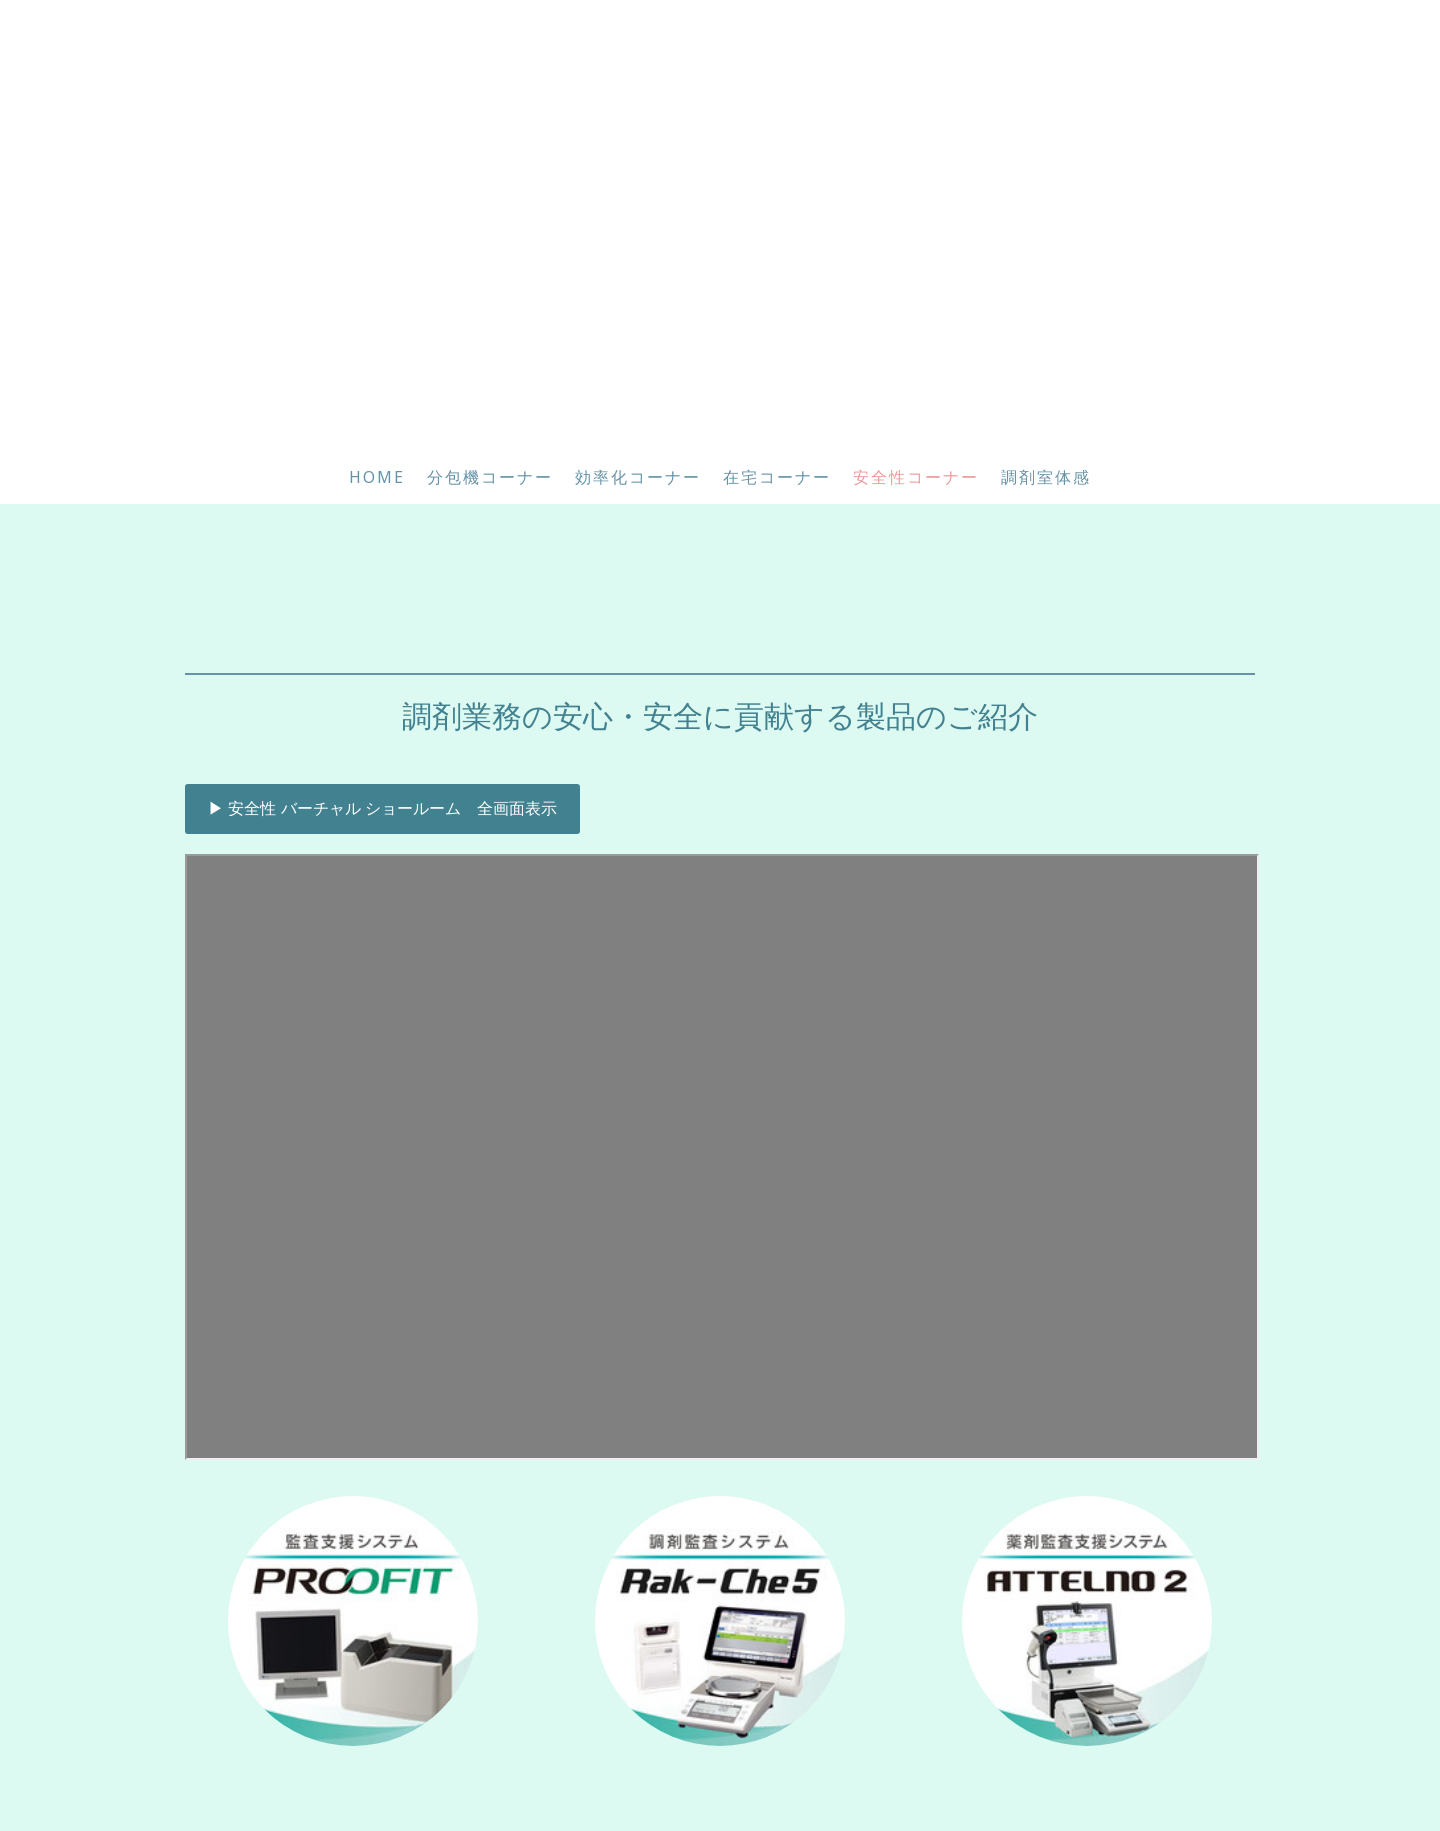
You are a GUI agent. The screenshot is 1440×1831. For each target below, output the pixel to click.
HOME (377, 477)
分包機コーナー (490, 477)
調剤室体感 (1046, 477)
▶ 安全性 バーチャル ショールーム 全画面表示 (382, 808)
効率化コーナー (638, 477)
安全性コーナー (916, 477)
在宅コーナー (777, 477)
